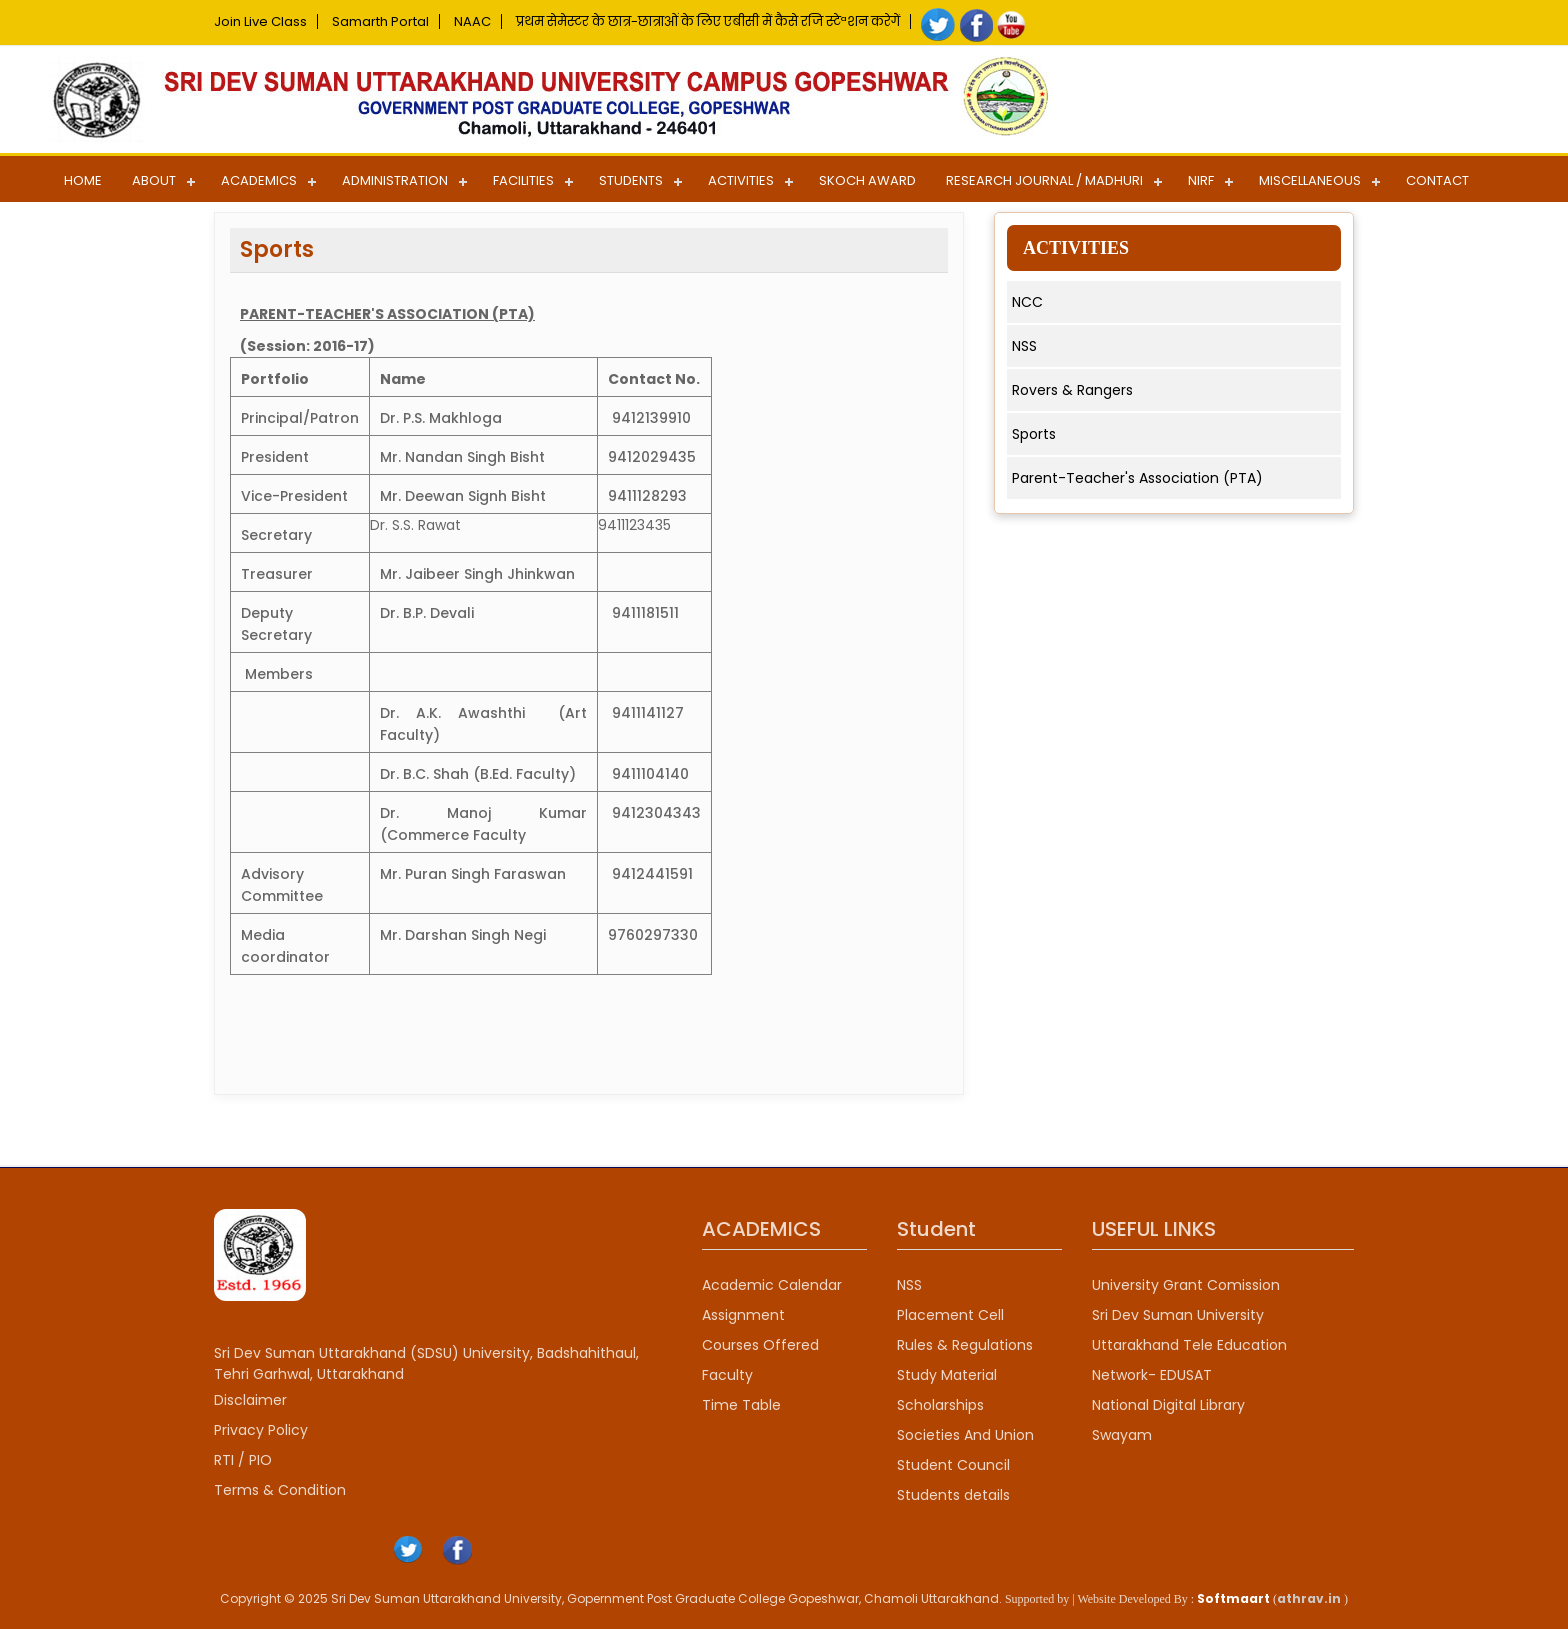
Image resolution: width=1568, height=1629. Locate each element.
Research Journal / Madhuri (1044, 180)
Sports (1034, 434)
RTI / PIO (243, 1460)
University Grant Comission (1186, 1285)
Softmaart (1233, 1598)
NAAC (472, 21)
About (154, 180)
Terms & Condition (280, 1490)
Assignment (743, 1315)
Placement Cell (950, 1315)
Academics (259, 180)
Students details (953, 1495)
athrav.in (1309, 1598)
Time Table (741, 1405)
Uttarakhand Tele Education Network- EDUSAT (1189, 1360)
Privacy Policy (261, 1430)
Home (83, 180)
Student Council (953, 1465)
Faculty (727, 1375)
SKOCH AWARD (867, 180)
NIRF (1201, 180)
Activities (741, 180)
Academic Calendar (772, 1285)
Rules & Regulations (965, 1345)
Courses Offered (760, 1345)
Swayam (1122, 1435)
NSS (1024, 346)
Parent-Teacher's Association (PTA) (1137, 478)
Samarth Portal (380, 21)
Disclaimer (250, 1400)
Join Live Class (260, 21)
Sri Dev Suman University (1178, 1315)
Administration (395, 180)
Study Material (947, 1375)
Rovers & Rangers (1072, 390)
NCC (1027, 302)
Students (631, 180)
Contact (1437, 180)
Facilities (523, 180)
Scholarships (940, 1405)
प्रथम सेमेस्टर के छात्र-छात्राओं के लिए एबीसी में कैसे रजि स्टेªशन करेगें (708, 21)
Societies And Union (965, 1435)
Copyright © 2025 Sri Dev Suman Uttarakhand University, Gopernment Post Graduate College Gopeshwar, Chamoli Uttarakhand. (611, 1598)
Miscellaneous (1310, 180)
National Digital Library (1168, 1405)
